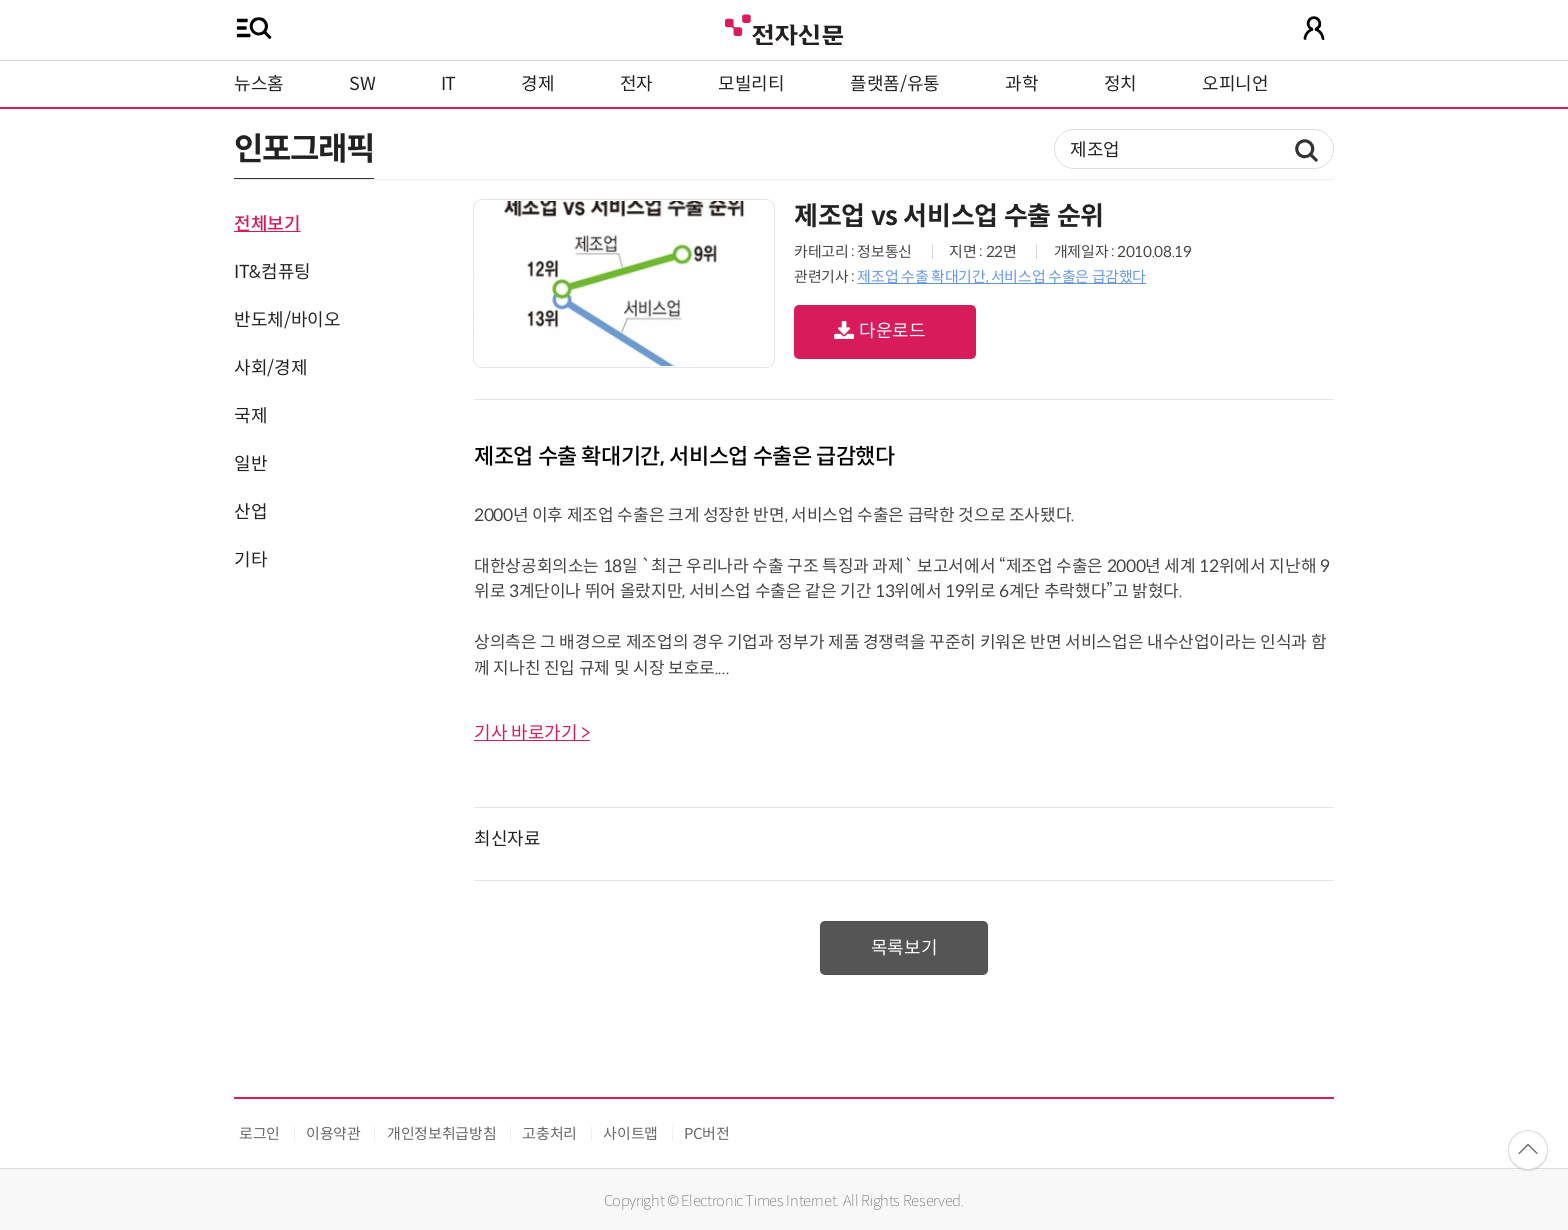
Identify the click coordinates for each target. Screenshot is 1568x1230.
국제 (250, 416)
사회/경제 (270, 368)
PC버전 (707, 1133)
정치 (1120, 84)
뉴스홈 (259, 84)
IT (448, 84)
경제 (537, 84)
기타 (250, 560)
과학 (1021, 84)
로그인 (259, 1133)
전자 (636, 84)
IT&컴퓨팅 (272, 272)
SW (362, 84)
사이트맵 (630, 1133)
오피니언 (1235, 84)
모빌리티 (751, 84)
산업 (250, 512)
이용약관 (333, 1133)
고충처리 (549, 1133)
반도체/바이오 (287, 320)
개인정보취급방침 (441, 1133)
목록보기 (904, 948)
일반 (250, 464)
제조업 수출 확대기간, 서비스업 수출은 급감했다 (1001, 276)
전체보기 (267, 224)
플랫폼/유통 (895, 84)
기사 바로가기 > (532, 733)
